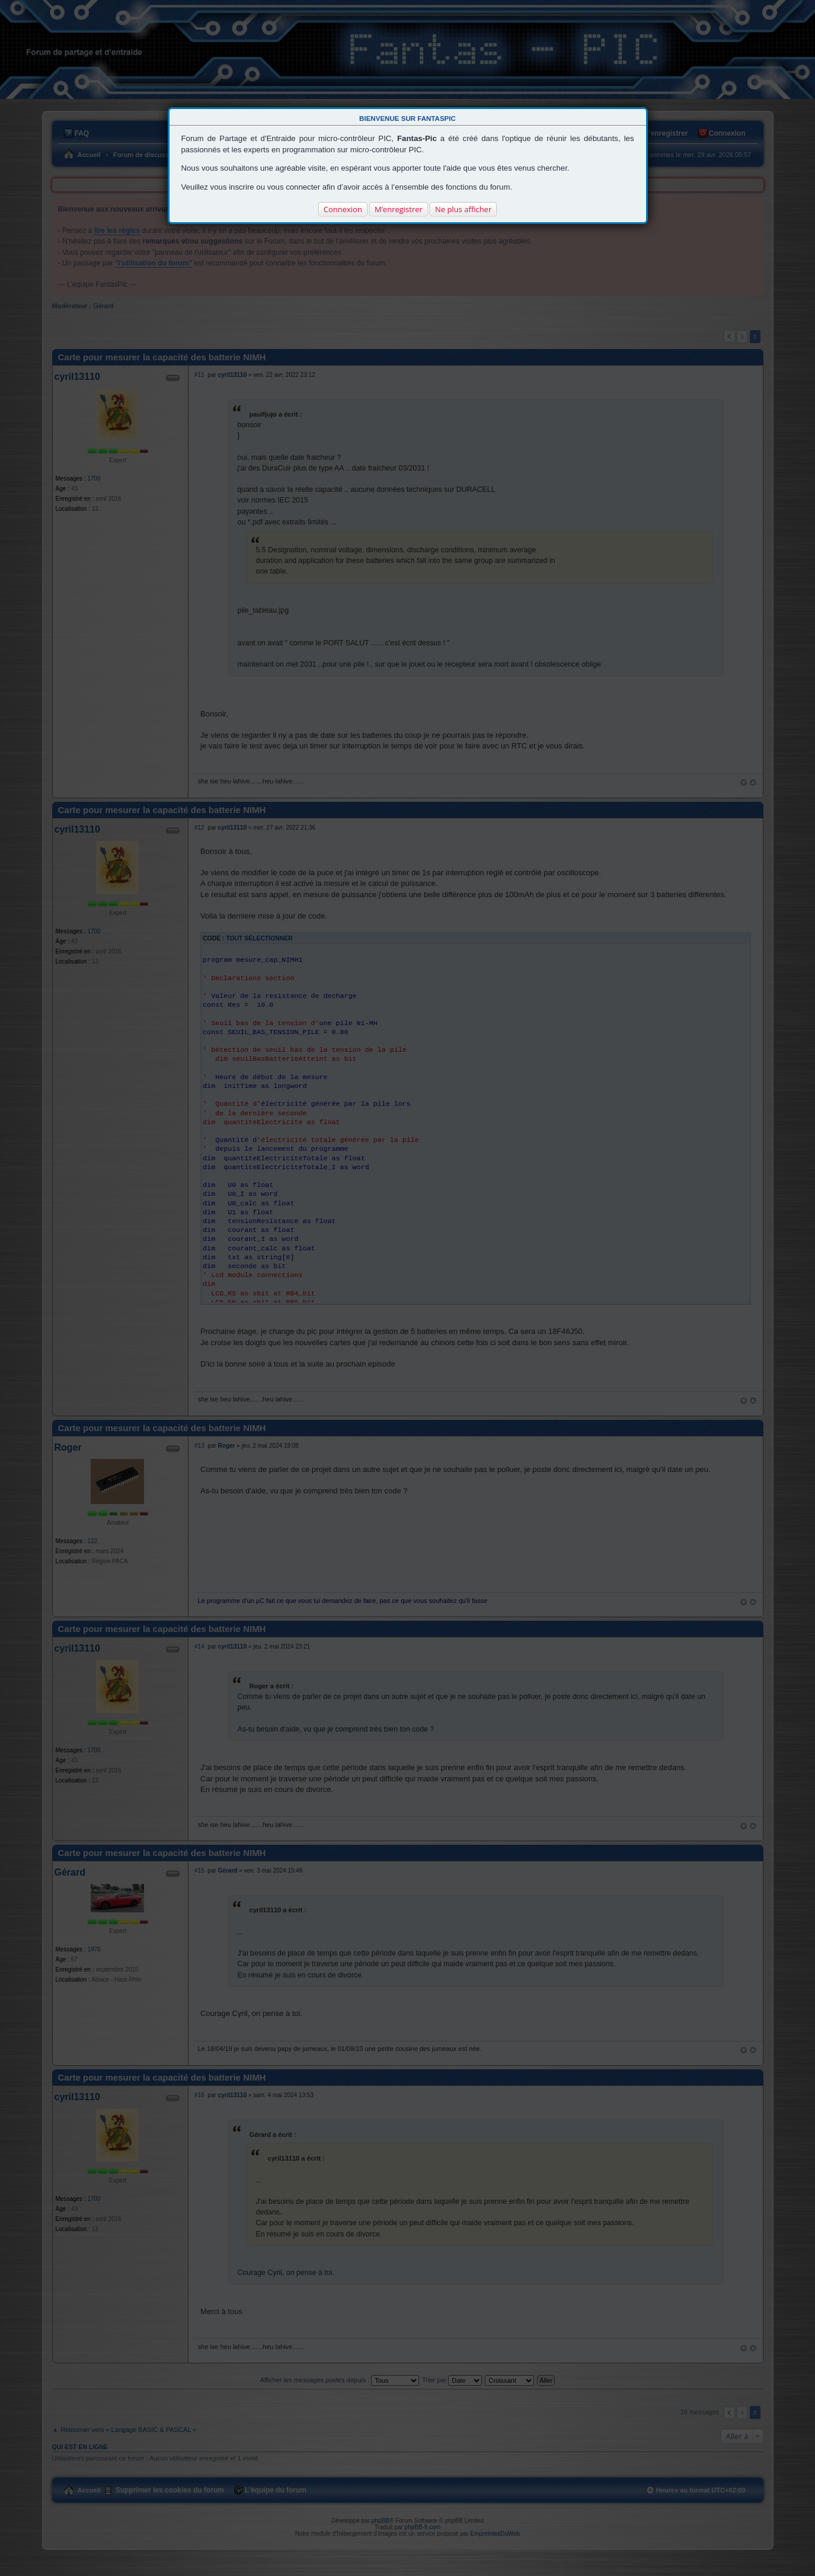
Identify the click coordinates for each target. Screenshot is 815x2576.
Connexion (343, 209)
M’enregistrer (399, 209)
